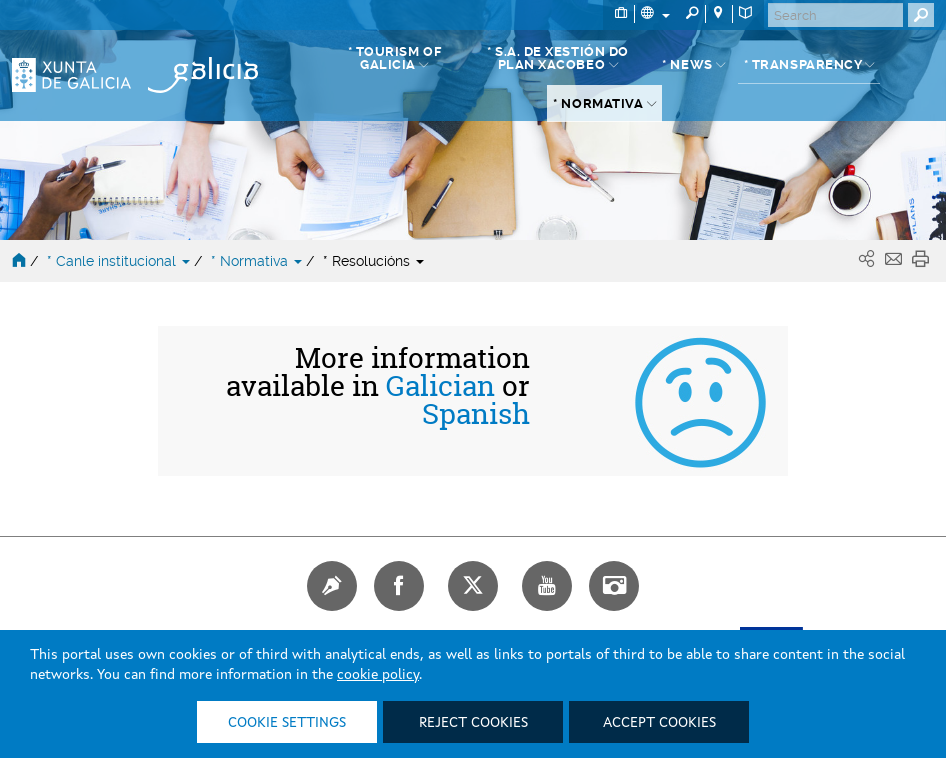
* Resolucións (373, 261)
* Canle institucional (120, 261)
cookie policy (378, 675)
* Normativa (258, 261)
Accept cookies (659, 723)
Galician (440, 386)
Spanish (476, 414)
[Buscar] (835, 15)
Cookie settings (287, 723)
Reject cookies (473, 723)
